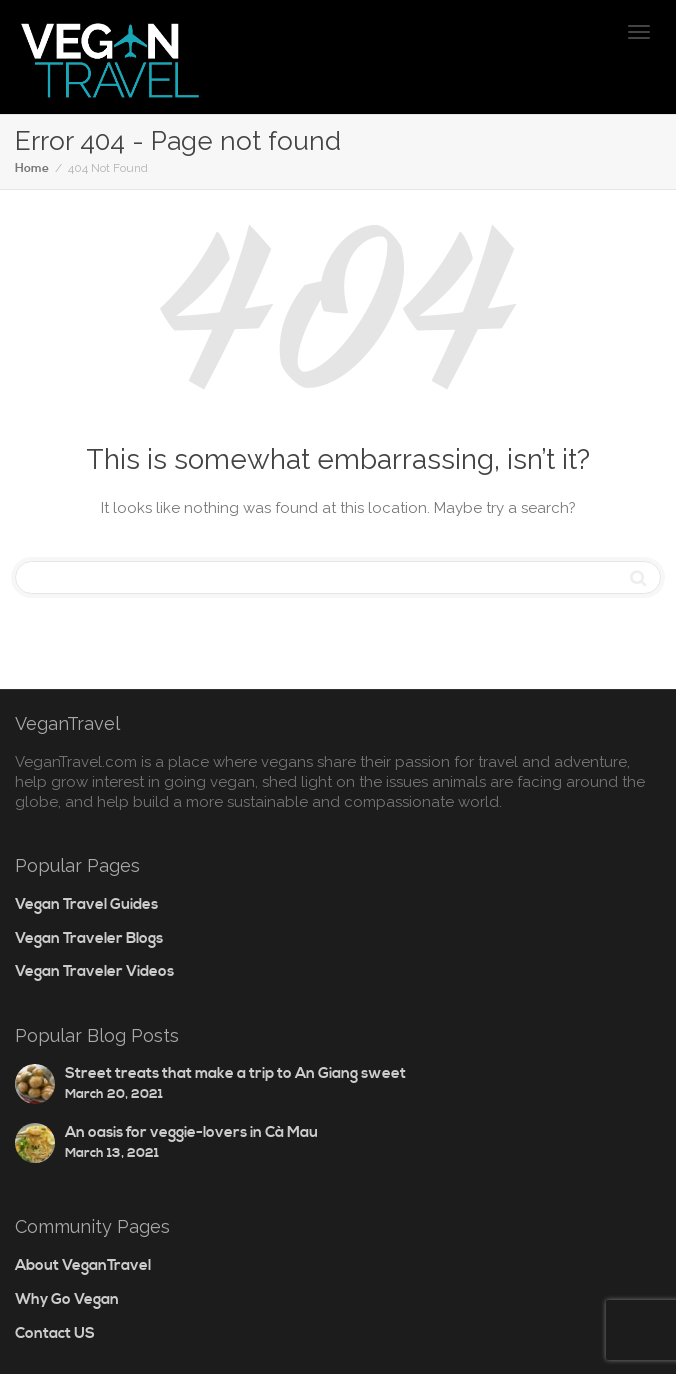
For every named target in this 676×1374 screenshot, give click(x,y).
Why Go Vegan (67, 1299)
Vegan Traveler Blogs (89, 938)
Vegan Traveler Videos (94, 971)
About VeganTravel (83, 1265)
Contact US (55, 1333)
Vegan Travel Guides (86, 904)
